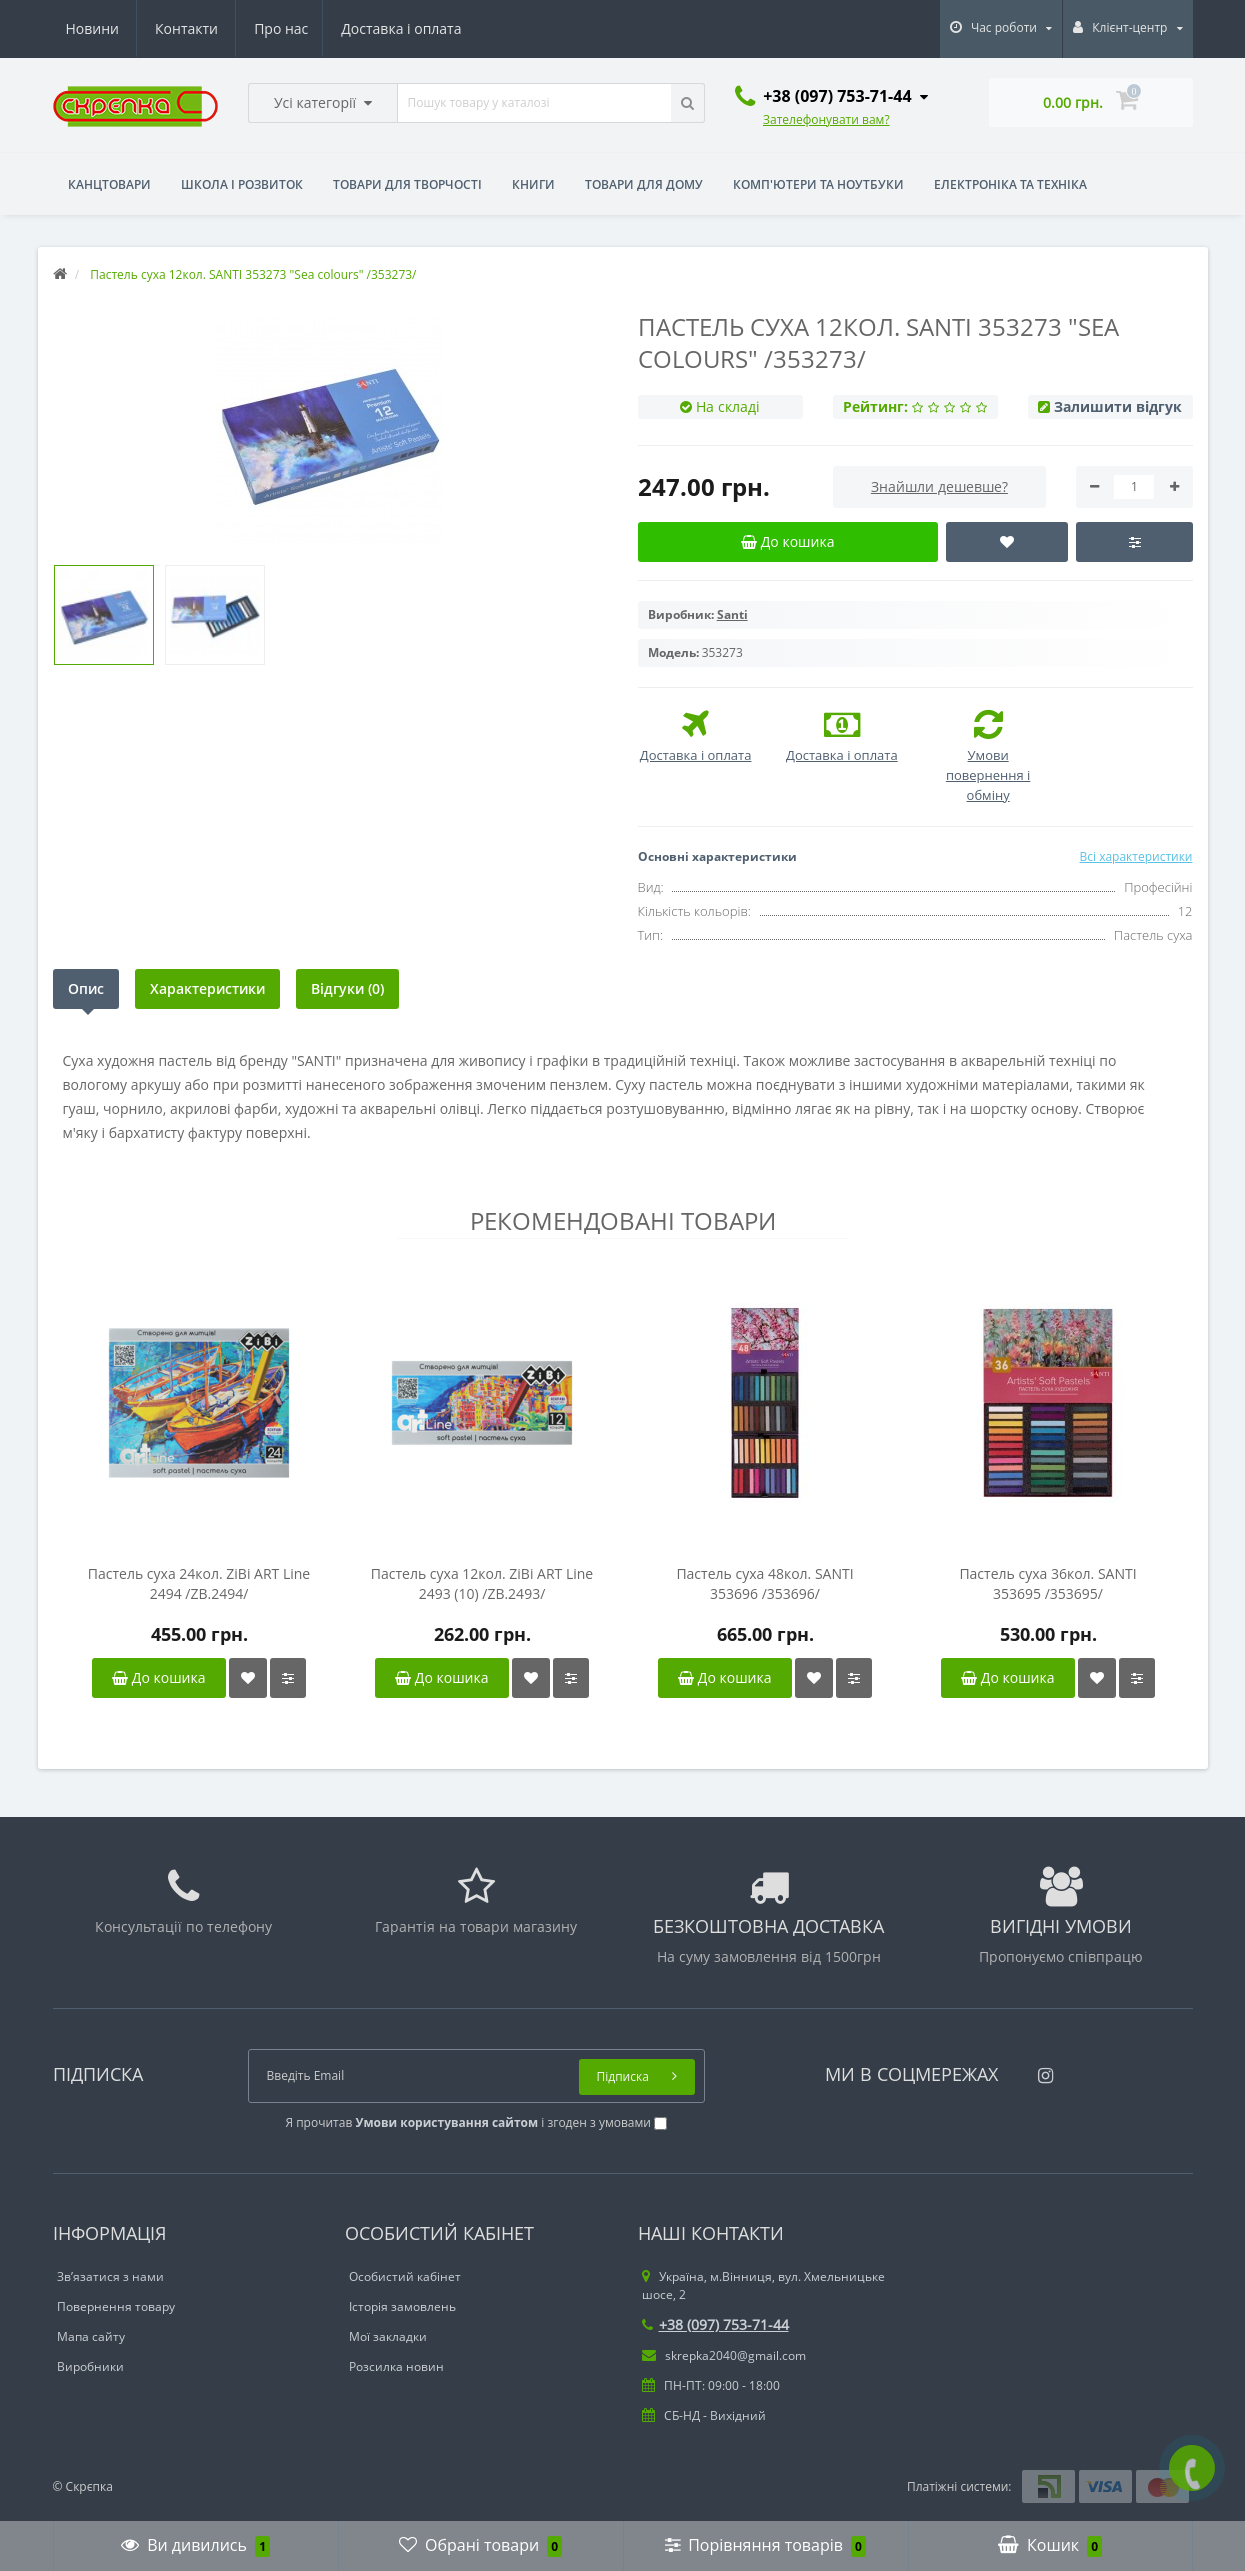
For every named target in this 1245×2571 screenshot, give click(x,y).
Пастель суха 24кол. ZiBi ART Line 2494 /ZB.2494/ (199, 1583)
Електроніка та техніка (1010, 184)
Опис (86, 988)
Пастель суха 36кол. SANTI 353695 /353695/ (1047, 1583)
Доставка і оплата (216, 28)
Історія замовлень (402, 2306)
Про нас (93, 28)
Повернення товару (116, 2306)
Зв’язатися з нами (110, 2276)
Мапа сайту (91, 2336)
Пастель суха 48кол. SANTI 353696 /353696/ (764, 1583)
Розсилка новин (396, 2366)
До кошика (158, 1677)
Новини (338, 28)
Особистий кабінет (405, 2276)
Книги (533, 184)
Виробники (90, 2366)
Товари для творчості (407, 184)
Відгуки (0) (347, 988)
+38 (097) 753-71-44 (715, 2324)
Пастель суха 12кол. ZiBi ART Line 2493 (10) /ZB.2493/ (482, 1583)
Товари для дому (644, 184)
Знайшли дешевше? (939, 486)
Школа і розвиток (242, 184)
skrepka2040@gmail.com (724, 2355)
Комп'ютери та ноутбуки (818, 184)
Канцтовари (109, 184)
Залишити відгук (1118, 406)
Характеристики (207, 988)
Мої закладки (388, 2336)
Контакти (433, 28)
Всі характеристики (1135, 856)
